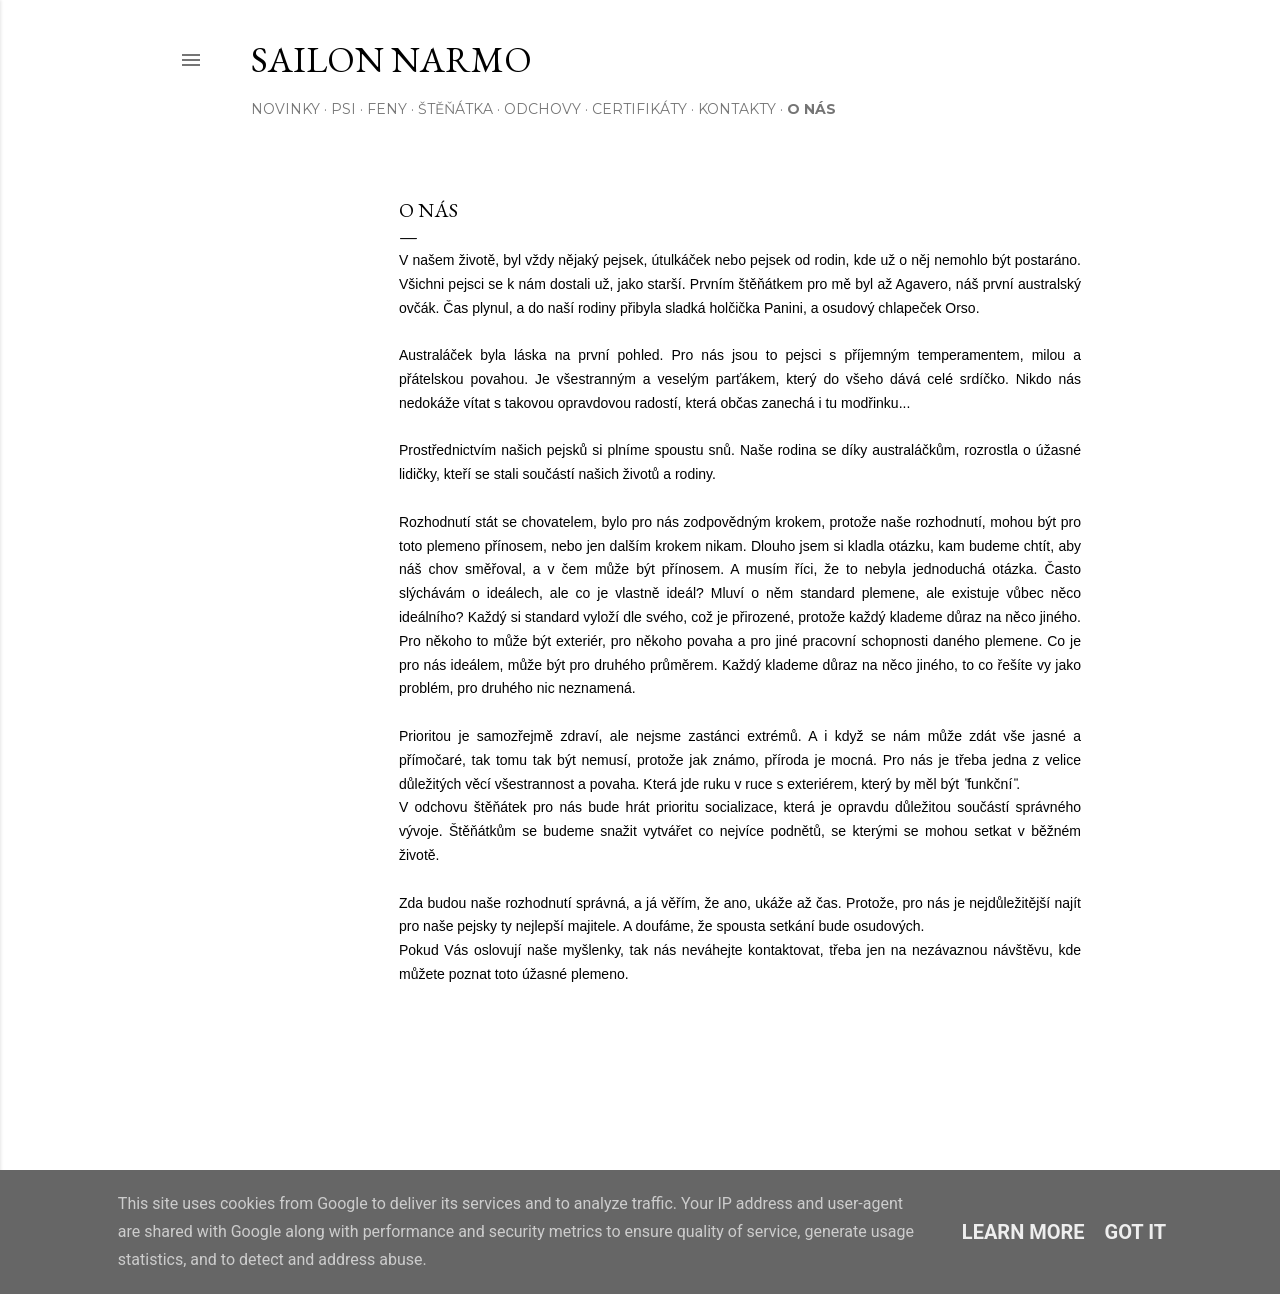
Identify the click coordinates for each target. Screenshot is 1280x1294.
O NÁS (811, 109)
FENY (387, 109)
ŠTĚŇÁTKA (455, 109)
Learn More (1023, 1232)
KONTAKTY (737, 109)
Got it (1136, 1232)
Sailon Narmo (391, 59)
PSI (343, 109)
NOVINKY (285, 109)
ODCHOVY (542, 109)
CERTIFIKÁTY (639, 109)
